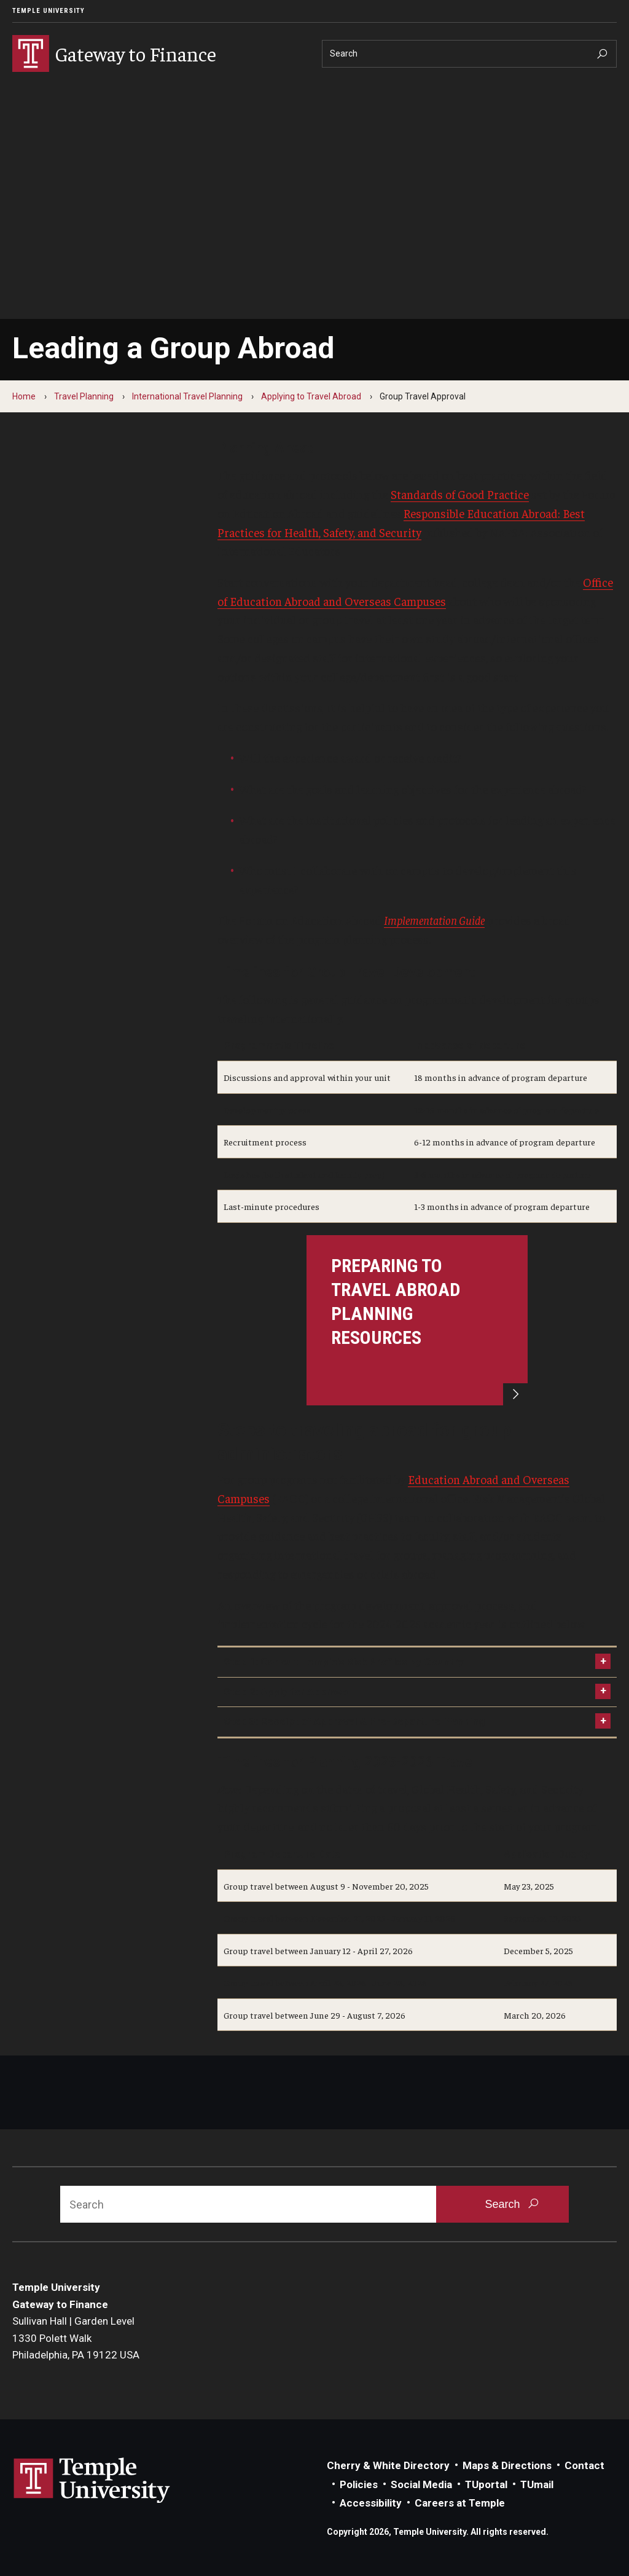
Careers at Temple (460, 2503)
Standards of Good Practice (460, 494)
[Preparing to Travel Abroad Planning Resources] (417, 1320)
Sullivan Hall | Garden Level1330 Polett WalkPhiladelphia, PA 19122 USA (75, 2338)
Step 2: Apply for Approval (287, 1692)
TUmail (536, 2484)
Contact (584, 2465)
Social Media (421, 2484)
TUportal (486, 2484)
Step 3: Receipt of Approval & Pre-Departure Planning (354, 1721)
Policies (359, 2484)
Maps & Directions (507, 2465)
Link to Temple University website (92, 2480)
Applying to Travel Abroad (311, 396)
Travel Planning (84, 396)
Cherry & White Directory (388, 2465)
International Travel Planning (187, 396)
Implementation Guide (434, 920)
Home (24, 396)
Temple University (48, 11)
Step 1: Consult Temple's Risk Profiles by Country (344, 1661)
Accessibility (371, 2503)
